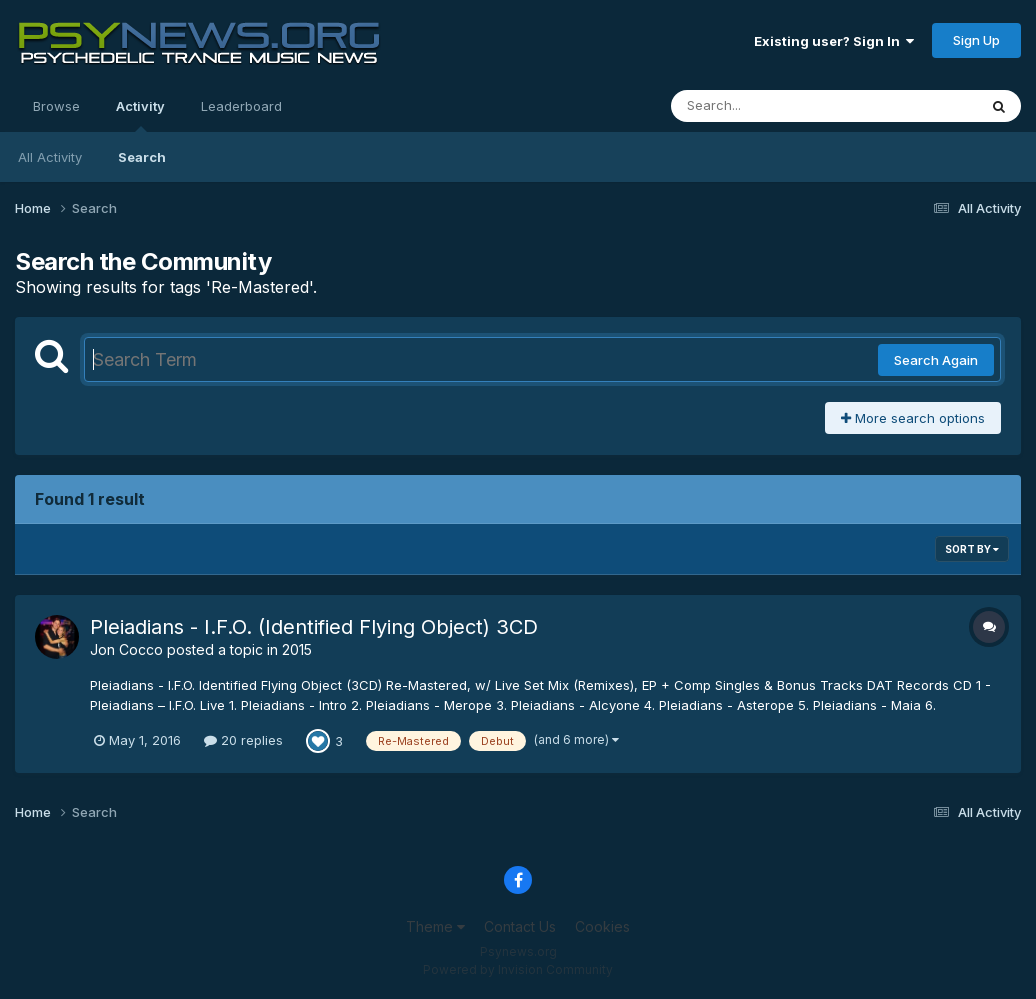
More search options (913, 418)
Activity (140, 115)
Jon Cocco (126, 649)
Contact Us (520, 926)
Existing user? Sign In (834, 41)
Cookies (602, 926)
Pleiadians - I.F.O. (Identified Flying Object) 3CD (314, 627)
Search (142, 157)
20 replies (243, 740)
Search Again (936, 360)
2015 (297, 649)
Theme (435, 926)
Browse (56, 106)
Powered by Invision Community (518, 969)
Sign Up (976, 40)
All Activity (50, 157)
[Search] (769, 106)
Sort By (972, 549)
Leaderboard (241, 106)
